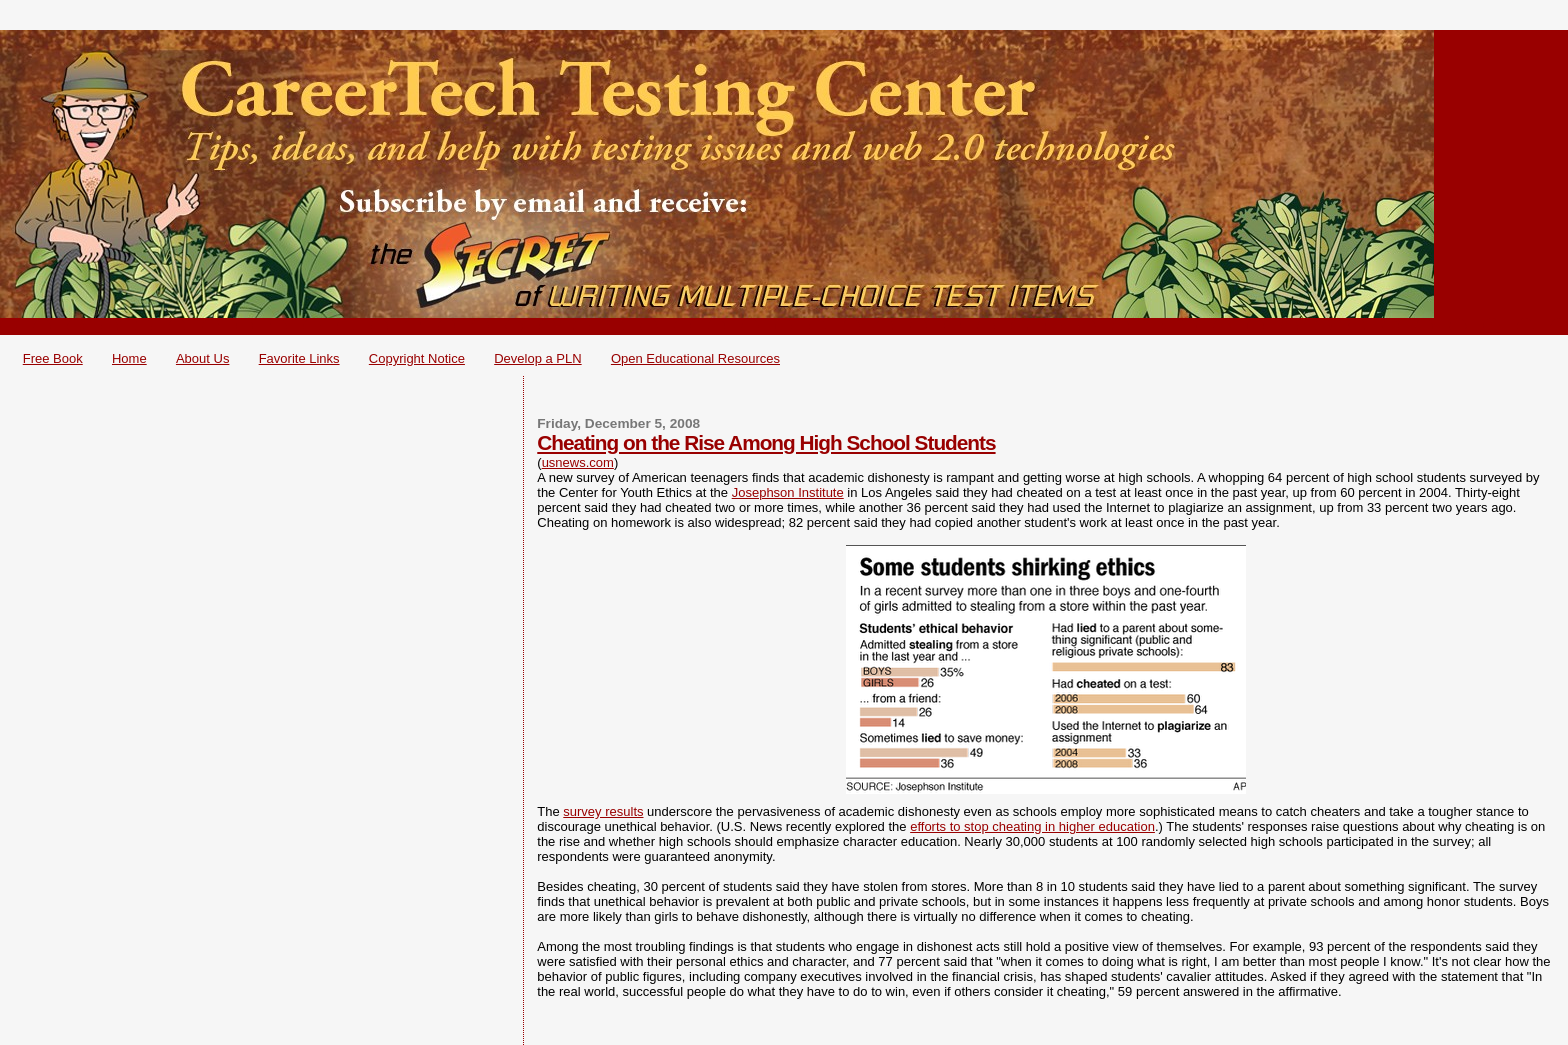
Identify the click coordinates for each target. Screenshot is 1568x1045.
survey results (603, 811)
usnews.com (578, 462)
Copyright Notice (417, 358)
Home (129, 358)
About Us (202, 358)
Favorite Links (299, 358)
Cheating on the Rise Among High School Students (766, 442)
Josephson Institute (788, 492)
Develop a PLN (537, 358)
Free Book (53, 358)
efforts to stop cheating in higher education (1032, 826)
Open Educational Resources (695, 358)
